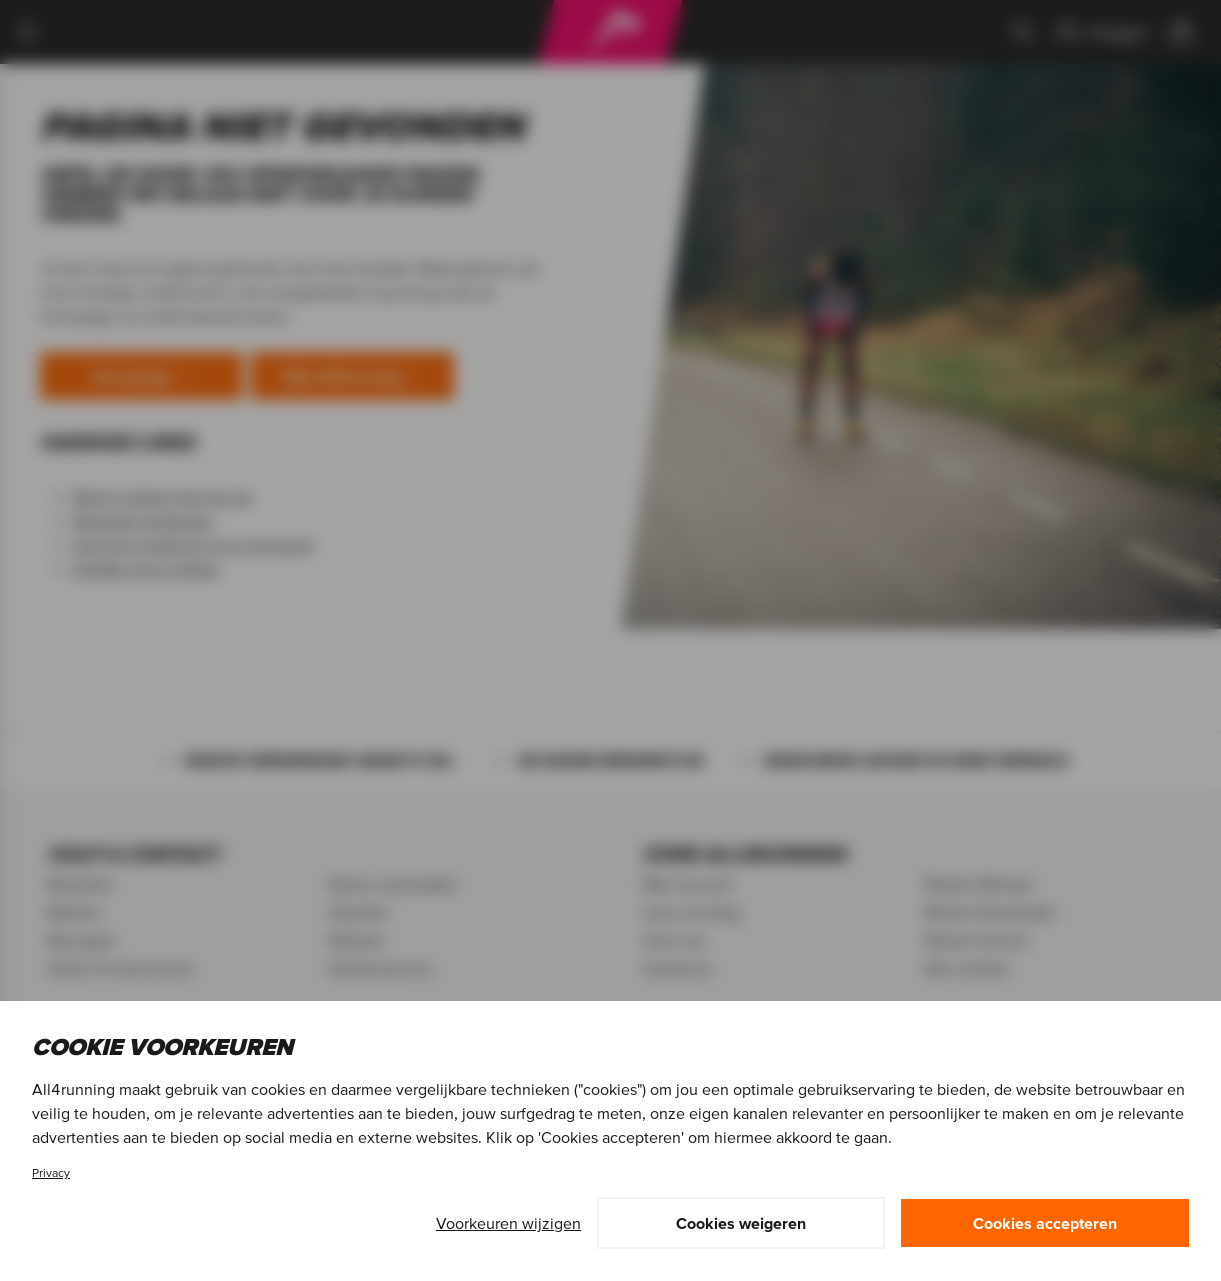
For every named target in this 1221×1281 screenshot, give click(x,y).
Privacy (51, 1172)
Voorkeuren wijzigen (508, 1223)
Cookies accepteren (1045, 1223)
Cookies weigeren (741, 1223)
